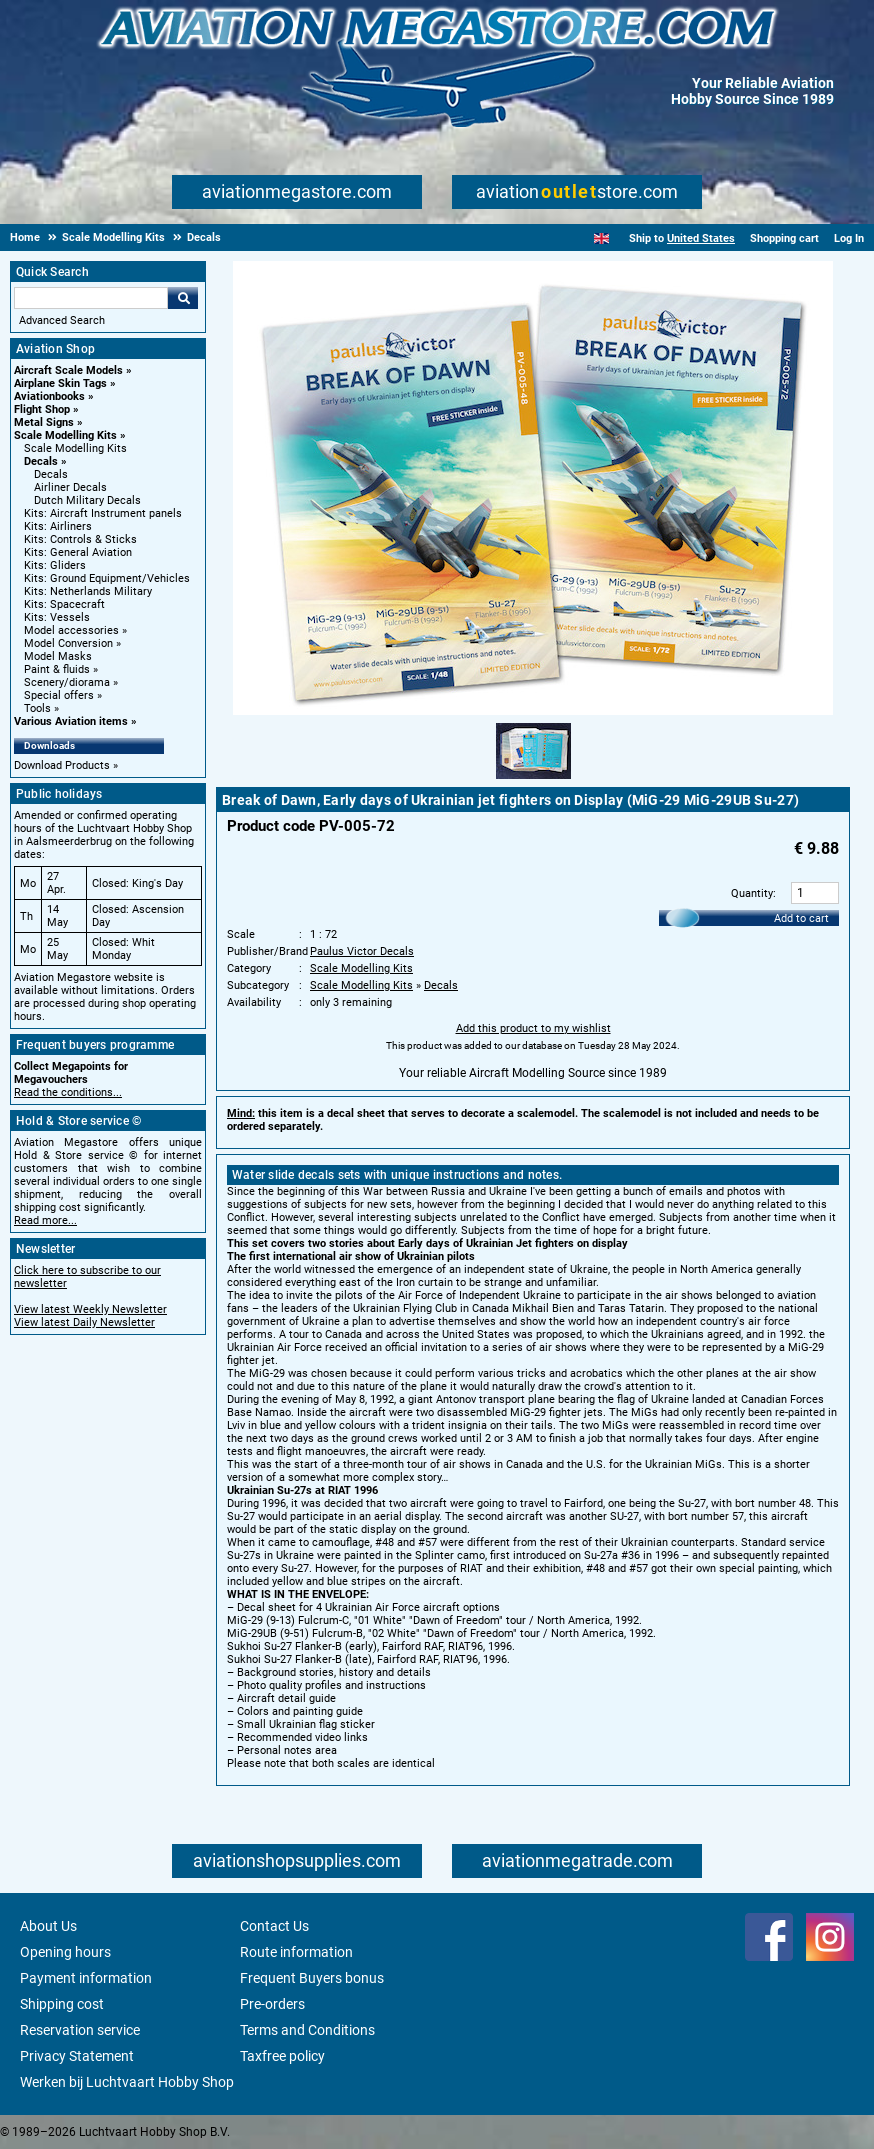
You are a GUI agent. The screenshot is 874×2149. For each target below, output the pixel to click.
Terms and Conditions (307, 2030)
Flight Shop (42, 409)
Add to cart (801, 918)
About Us (48, 1926)
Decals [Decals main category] (51, 474)
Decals (41, 461)
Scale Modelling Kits (65, 435)
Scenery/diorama (67, 682)
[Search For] (91, 298)
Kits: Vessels (57, 617)
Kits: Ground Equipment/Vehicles (107, 578)
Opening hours (65, 1952)
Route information (296, 1952)
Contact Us (274, 1926)
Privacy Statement (77, 2056)
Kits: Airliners (58, 526)
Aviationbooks (49, 396)
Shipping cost (62, 2004)
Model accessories (71, 630)
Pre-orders (272, 2004)
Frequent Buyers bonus (312, 1978)
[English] (601, 238)
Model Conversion (68, 643)
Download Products (62, 765)
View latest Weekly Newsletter (90, 1309)
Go (183, 298)
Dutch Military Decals (87, 500)
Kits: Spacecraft (64, 604)
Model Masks (58, 656)
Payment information (86, 1978)
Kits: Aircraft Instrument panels (103, 513)
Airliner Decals (70, 487)
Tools (37, 708)
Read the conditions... (68, 1092)
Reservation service (80, 2030)
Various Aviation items (71, 721)
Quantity (752, 893)
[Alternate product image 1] (533, 780)
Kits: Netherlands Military (88, 591)
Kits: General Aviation (78, 552)
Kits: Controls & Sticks (80, 539)
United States (701, 238)
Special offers (59, 695)
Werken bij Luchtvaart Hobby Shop (127, 2082)
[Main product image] (533, 711)
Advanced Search (62, 320)
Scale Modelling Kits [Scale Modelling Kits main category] (75, 448)
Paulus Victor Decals (362, 951)
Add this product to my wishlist (533, 1028)
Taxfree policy (282, 2056)
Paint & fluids (57, 669)
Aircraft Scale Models (68, 370)
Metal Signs (44, 422)
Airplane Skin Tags (60, 383)
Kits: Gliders (55, 565)
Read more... (45, 1220)
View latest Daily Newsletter (84, 1322)
